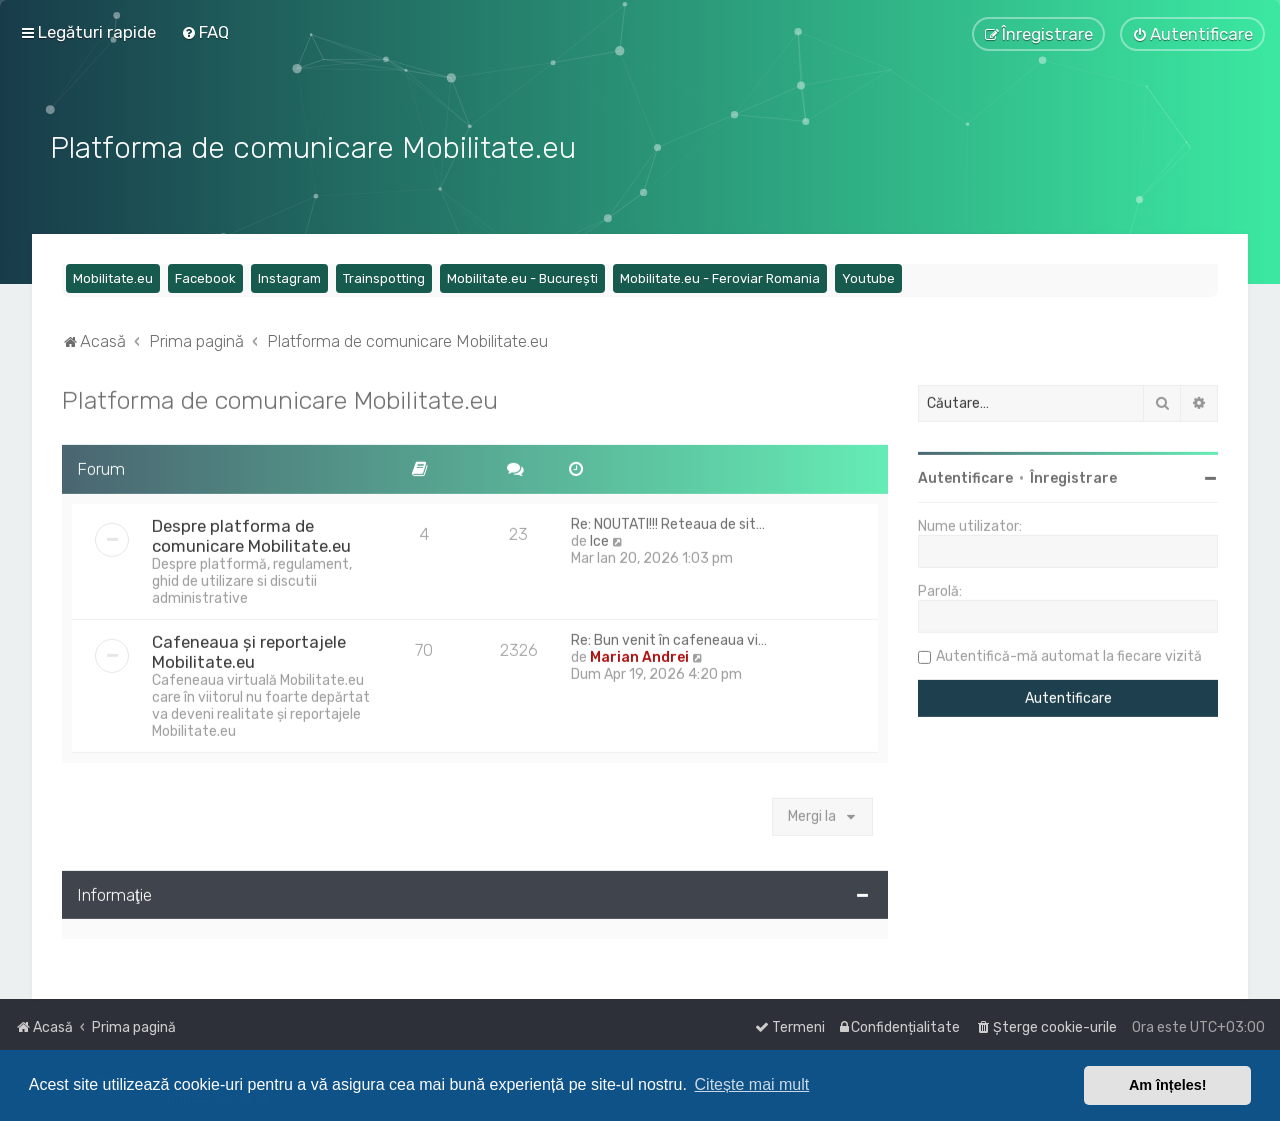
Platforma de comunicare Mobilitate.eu (280, 396)
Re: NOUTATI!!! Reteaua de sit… (668, 520)
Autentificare (965, 474)
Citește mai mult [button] (752, 1084)
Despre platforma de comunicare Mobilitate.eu (251, 532)
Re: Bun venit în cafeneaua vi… (669, 636)
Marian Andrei (639, 653)
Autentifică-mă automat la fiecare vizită (1069, 652)
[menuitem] (205, 32)
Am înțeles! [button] (1168, 1085)
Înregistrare (1073, 474)
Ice (599, 537)
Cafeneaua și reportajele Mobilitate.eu (249, 648)
